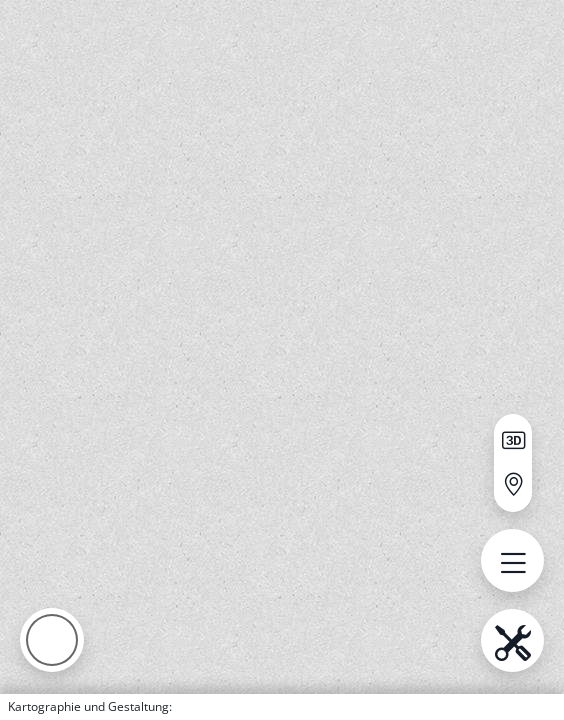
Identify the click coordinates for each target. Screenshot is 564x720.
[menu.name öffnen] (512, 560)
